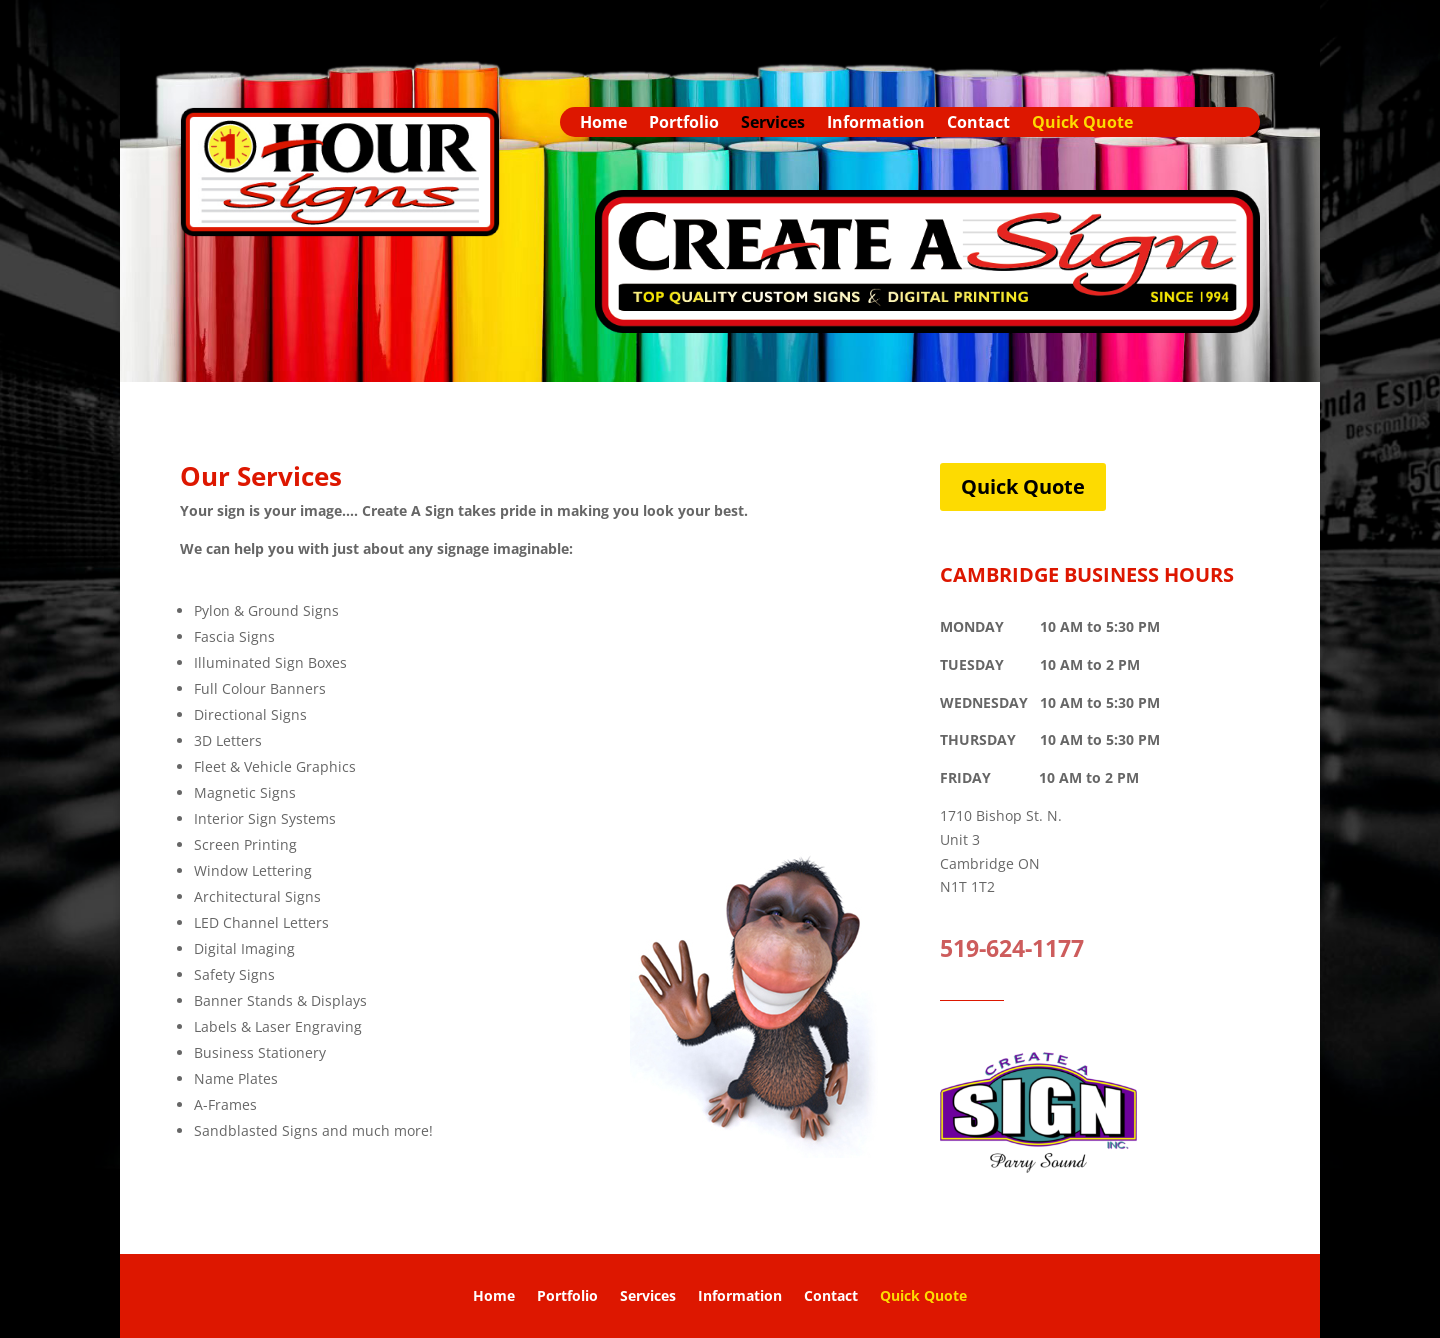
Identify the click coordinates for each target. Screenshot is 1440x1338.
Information (876, 124)
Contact (978, 124)
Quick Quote (1082, 124)
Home (603, 124)
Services (773, 124)
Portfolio (684, 124)
